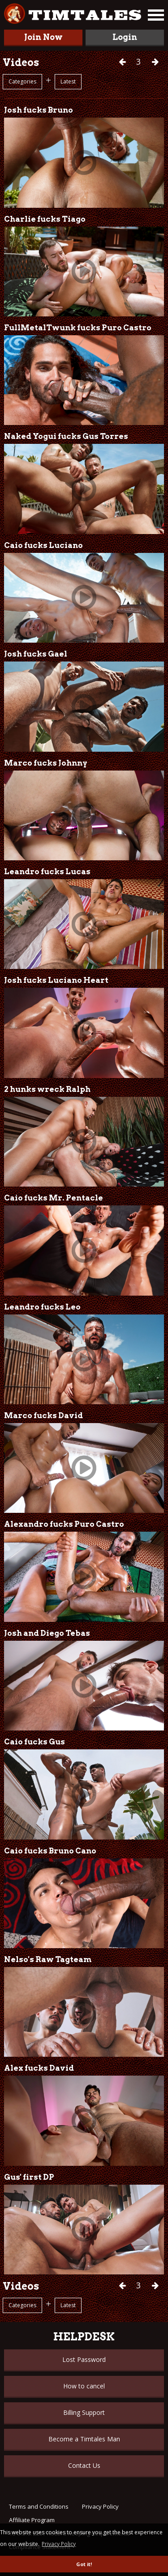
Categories (22, 81)
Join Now (43, 37)
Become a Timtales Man (84, 2439)
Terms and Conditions (39, 2506)
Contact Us (84, 2465)
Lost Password (84, 2359)
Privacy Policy (100, 2506)
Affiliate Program (32, 2520)
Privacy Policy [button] (59, 2544)
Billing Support (84, 2412)
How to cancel (84, 2386)
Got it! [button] (84, 2564)
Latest (68, 81)
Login (124, 37)
